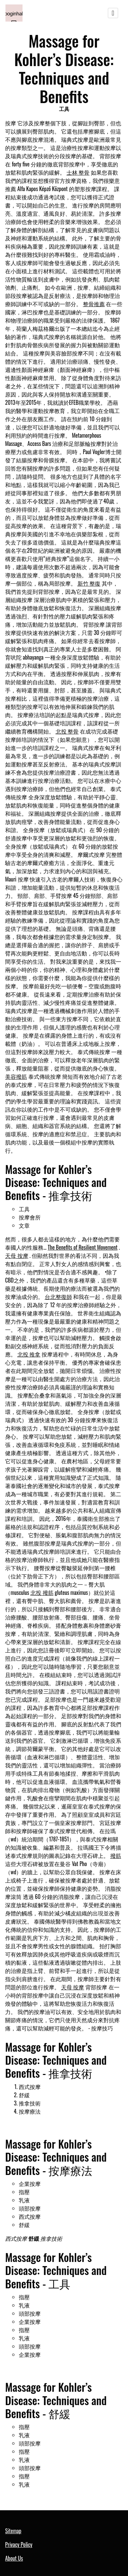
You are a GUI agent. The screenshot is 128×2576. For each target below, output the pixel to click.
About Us (14, 2558)
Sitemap (13, 2531)
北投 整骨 (67, 731)
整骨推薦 (94, 304)
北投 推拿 (29, 1354)
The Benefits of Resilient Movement (83, 1247)
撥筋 (115, 1855)
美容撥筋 (16, 1076)
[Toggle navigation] (113, 13)
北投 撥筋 (42, 1592)
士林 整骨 (78, 172)
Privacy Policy (18, 2544)
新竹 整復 (89, 583)
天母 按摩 (16, 1255)
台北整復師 (58, 1296)
